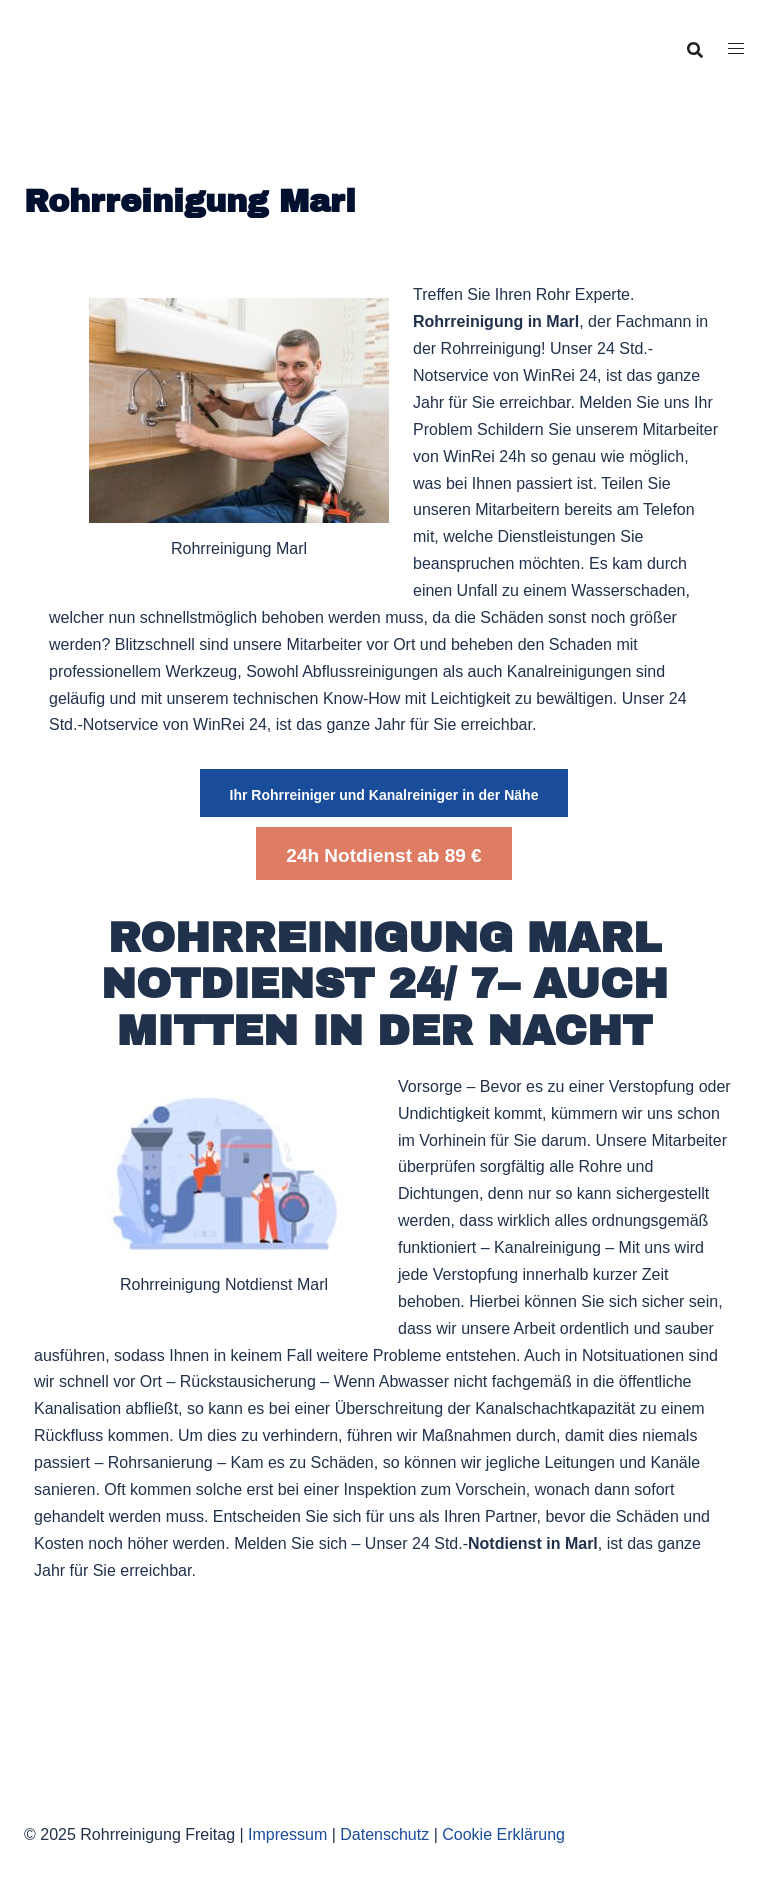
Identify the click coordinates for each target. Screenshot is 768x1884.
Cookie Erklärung (503, 1834)
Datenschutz (384, 1834)
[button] (384, 793)
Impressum (287, 1834)
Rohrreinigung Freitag (167, 33)
